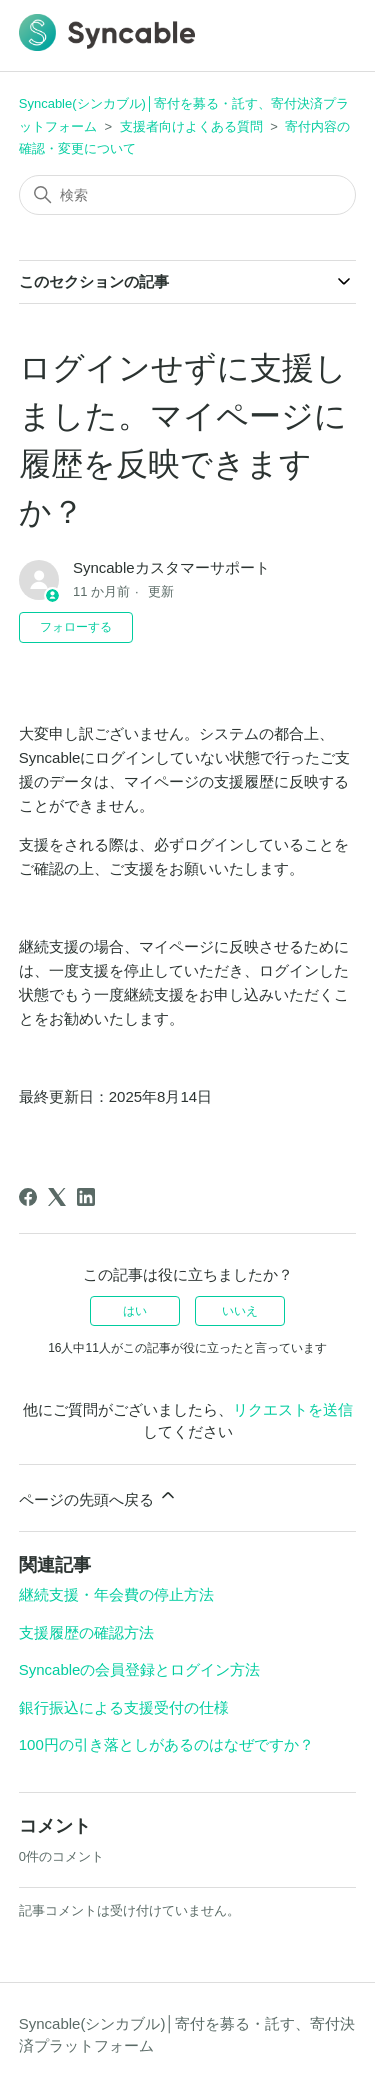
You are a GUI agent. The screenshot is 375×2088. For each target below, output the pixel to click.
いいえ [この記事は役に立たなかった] (240, 1311)
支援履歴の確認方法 (86, 1632)
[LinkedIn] (86, 1197)
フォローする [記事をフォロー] (76, 627)
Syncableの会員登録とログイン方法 (140, 1669)
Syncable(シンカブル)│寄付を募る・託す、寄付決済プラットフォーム (187, 2035)
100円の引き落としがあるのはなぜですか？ (166, 1744)
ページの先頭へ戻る (98, 1496)
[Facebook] (28, 1197)
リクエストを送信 (293, 1409)
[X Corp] (57, 1197)
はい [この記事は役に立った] (135, 1311)
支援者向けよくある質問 (191, 126)
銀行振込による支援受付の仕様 (124, 1707)
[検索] (188, 195)
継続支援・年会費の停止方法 (116, 1594)
